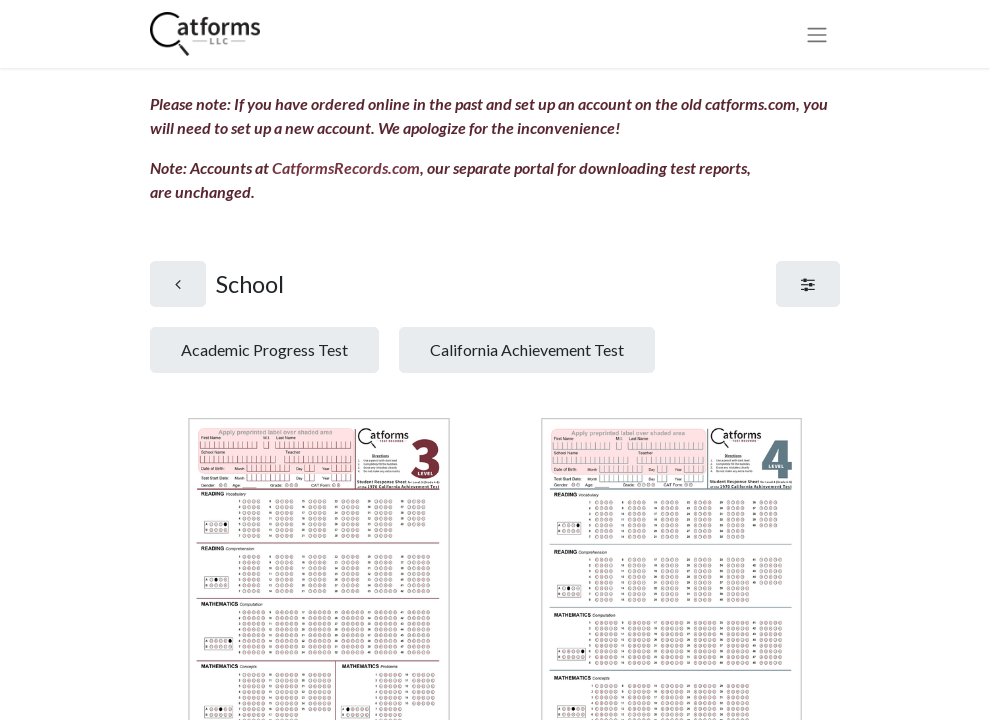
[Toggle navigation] (817, 34)
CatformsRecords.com (346, 167)
